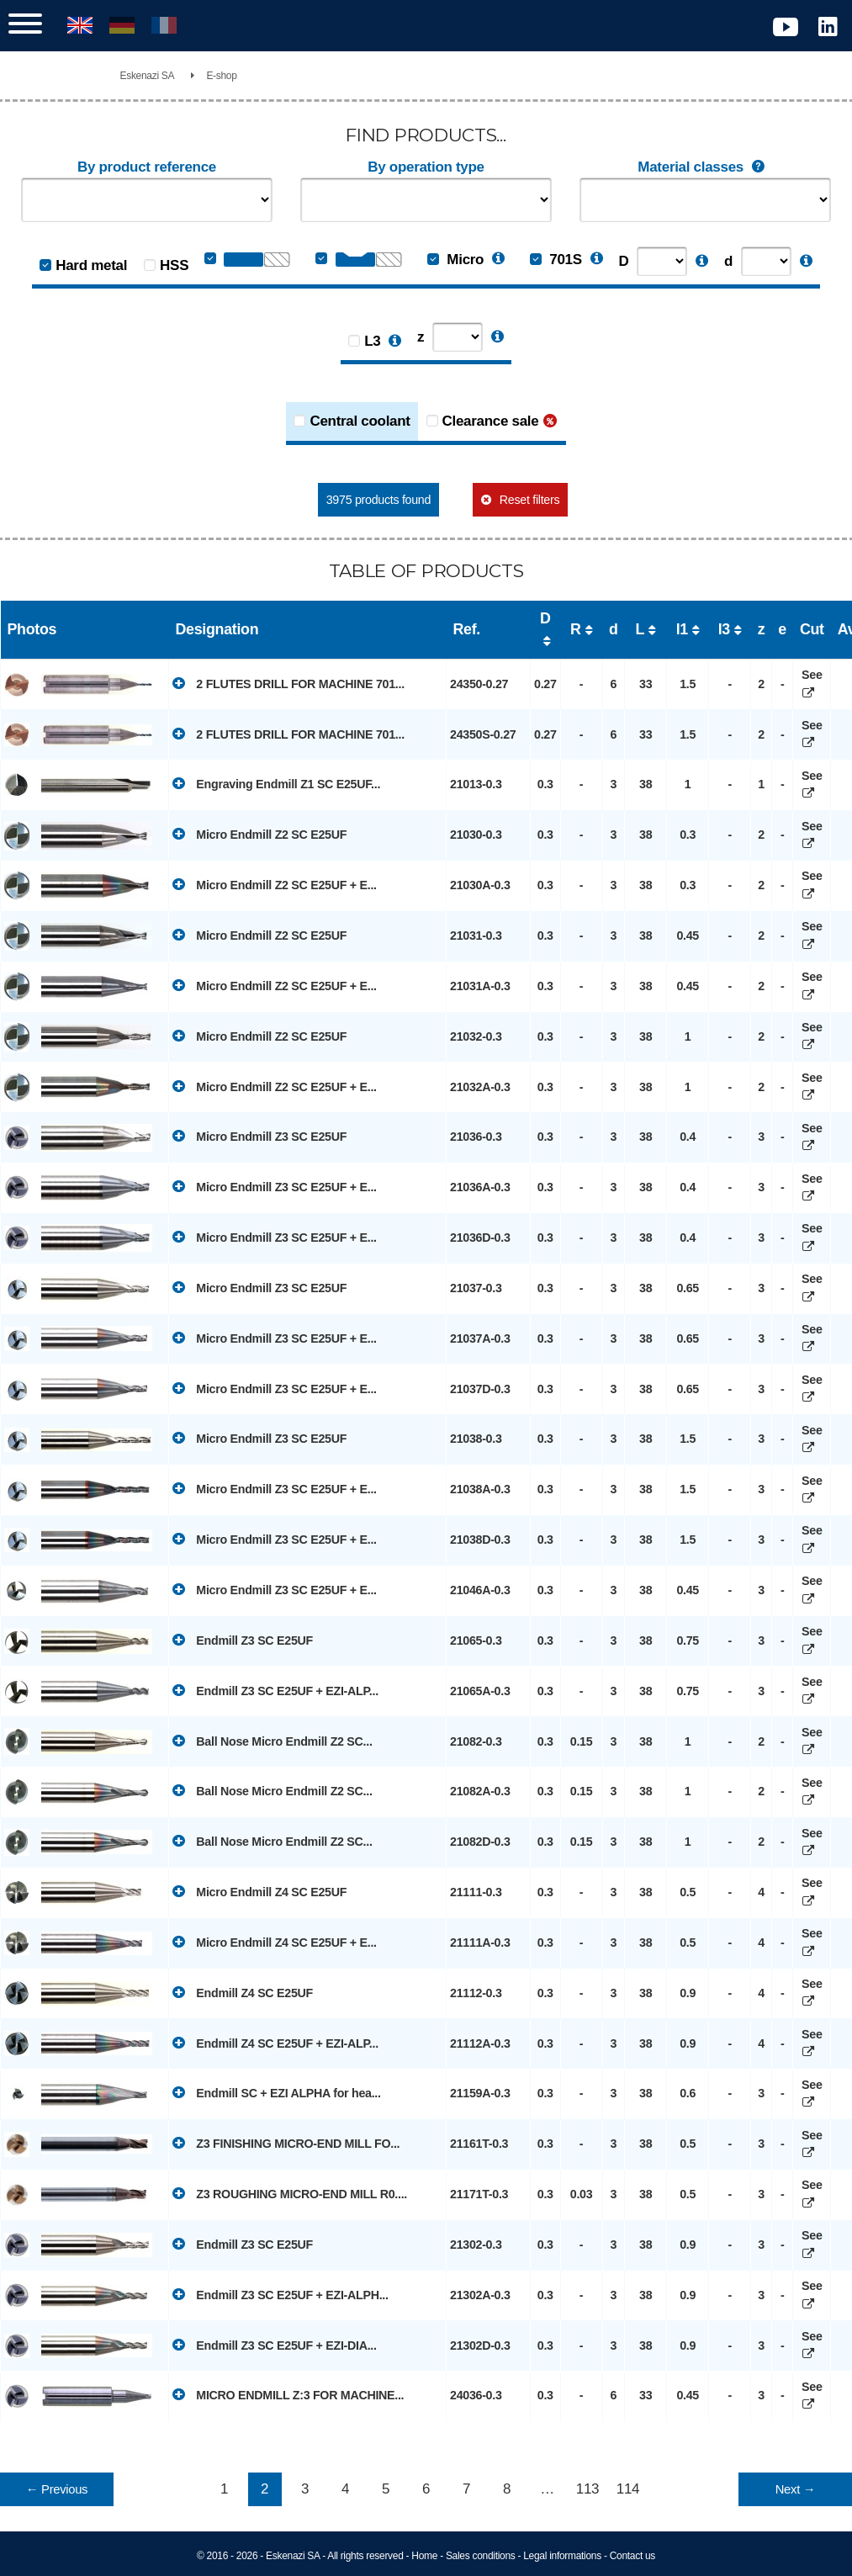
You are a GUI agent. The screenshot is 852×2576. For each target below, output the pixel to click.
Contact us (632, 2556)
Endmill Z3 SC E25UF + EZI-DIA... (274, 2344)
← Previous (56, 2489)
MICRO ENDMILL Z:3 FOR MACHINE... (288, 2394)
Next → (795, 2489)
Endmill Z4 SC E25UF (242, 1992)
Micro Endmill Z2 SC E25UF (259, 833)
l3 (724, 629)
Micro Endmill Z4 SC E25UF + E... (274, 1941)
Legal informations (562, 2556)
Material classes (705, 167)
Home (424, 2556)
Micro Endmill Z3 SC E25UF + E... (274, 1186)
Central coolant (360, 421)
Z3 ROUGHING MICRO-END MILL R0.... (289, 2193)
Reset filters (529, 499)
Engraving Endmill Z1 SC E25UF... (276, 783)
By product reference (146, 167)
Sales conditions (481, 2556)
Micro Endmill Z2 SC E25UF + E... (274, 884)
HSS (174, 265)
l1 (682, 629)
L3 (372, 341)
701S (556, 260)
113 (587, 2489)
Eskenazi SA (147, 76)
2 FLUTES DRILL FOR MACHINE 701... (288, 683)
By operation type (426, 167)
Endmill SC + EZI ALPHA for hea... (276, 2092)
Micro (455, 260)
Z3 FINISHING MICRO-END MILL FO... (286, 2142)
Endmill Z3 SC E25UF (242, 1639)
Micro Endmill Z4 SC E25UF (259, 1891)
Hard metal (91, 265)
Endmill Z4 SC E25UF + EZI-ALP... (275, 2042)
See (812, 683)
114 (628, 2489)
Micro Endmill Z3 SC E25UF (259, 1135)
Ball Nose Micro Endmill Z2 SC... (272, 1740)
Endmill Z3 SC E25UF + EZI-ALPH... (280, 2294)
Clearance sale (490, 421)
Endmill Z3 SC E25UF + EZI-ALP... (275, 1690)
